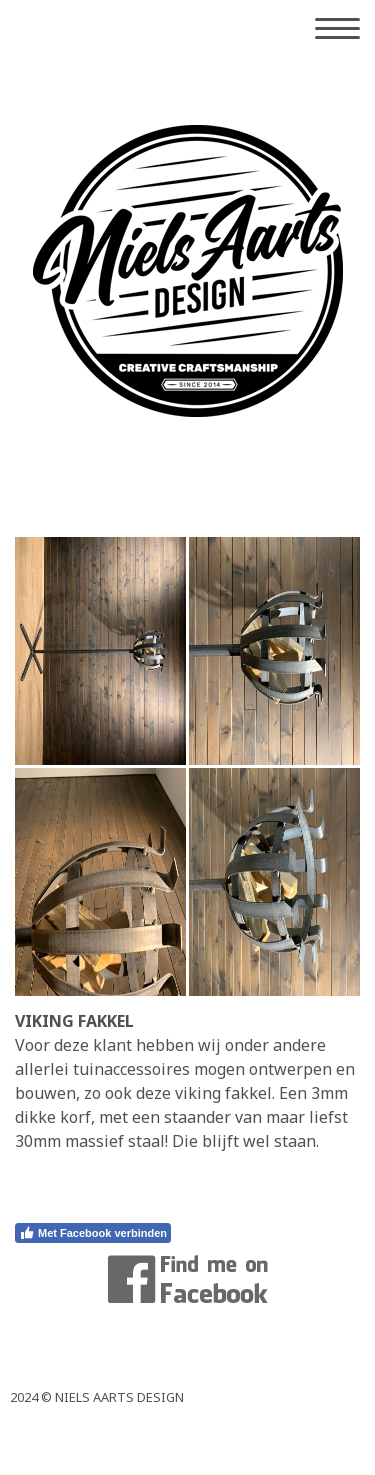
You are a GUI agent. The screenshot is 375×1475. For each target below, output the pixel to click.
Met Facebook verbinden (93, 1233)
